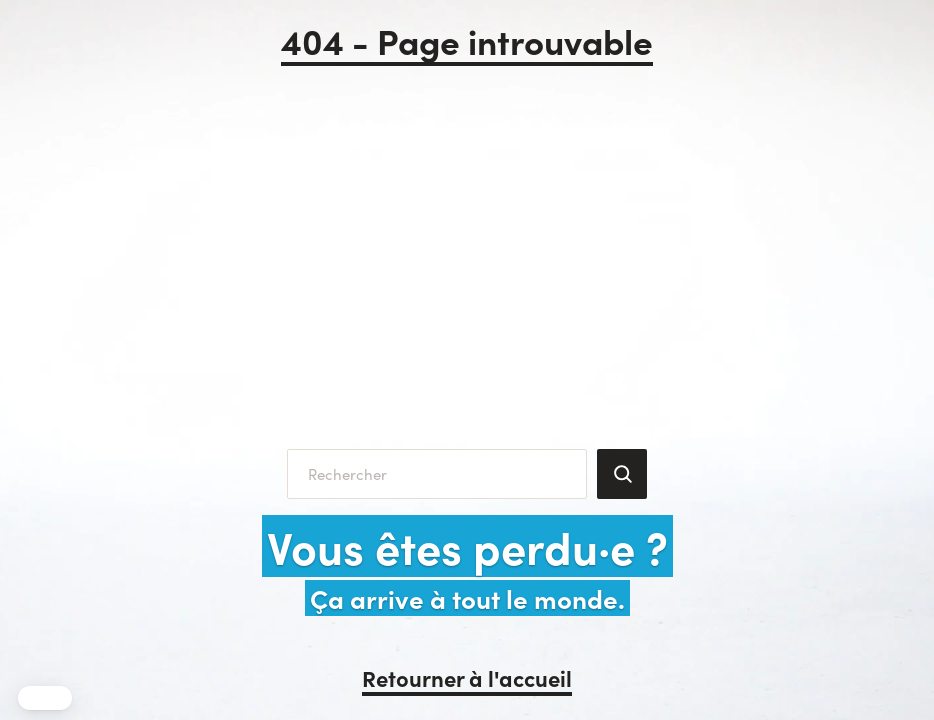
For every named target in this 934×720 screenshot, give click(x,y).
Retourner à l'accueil (467, 677)
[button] (45, 698)
